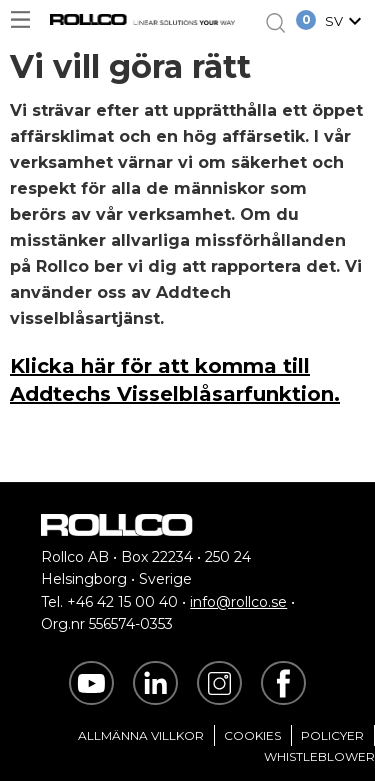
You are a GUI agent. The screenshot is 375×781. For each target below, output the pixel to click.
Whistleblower (319, 756)
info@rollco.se (238, 602)
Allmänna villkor (141, 735)
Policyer (332, 735)
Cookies (252, 735)
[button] (346, 23)
